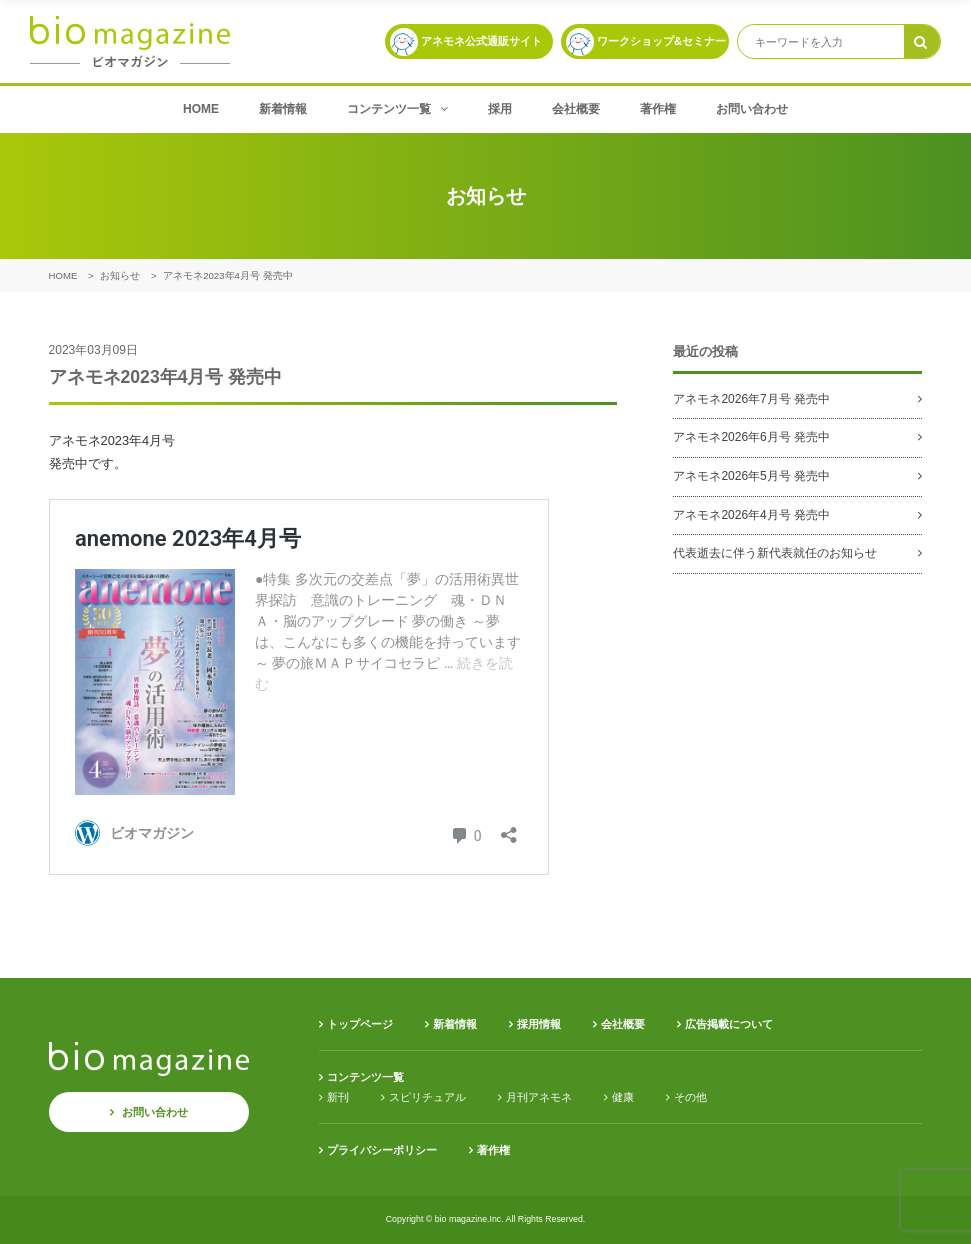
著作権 (658, 109)
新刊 (338, 1097)
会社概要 (576, 109)
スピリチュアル (427, 1097)
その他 (690, 1097)
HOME (201, 109)
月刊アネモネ (539, 1097)
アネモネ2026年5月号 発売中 (751, 476)
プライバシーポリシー (382, 1150)
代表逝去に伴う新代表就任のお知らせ (775, 553)
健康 (623, 1097)
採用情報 (539, 1024)
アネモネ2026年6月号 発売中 (751, 437)
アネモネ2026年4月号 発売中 (751, 515)
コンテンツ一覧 (397, 109)
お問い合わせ (752, 109)
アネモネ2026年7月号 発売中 (751, 399)
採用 (500, 109)
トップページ (360, 1024)
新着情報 (283, 109)
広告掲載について (729, 1024)
